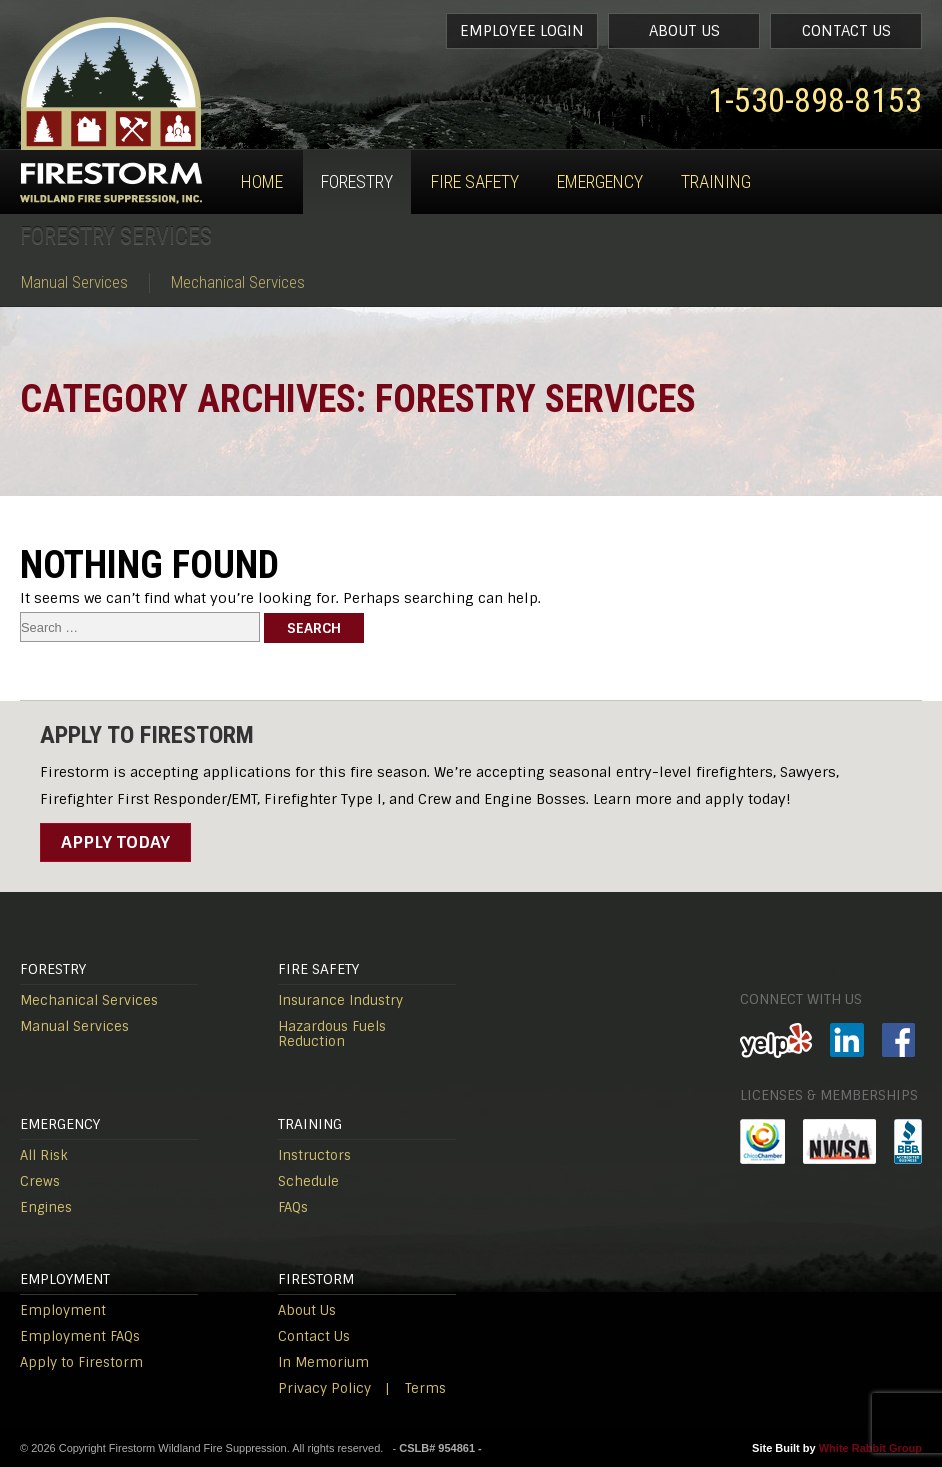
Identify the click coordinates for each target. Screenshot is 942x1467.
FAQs (293, 1207)
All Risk (44, 1155)
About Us (684, 31)
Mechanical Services (238, 282)
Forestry (357, 181)
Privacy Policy (324, 1388)
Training (716, 181)
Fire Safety (475, 181)
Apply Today (115, 842)
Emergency (600, 181)
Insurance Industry (340, 1000)
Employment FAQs (80, 1336)
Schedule (308, 1181)
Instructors (314, 1155)
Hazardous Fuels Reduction (332, 1034)
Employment (63, 1310)
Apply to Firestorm (81, 1362)
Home (262, 181)
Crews (40, 1181)
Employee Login (522, 31)
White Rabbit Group (870, 1448)
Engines (46, 1207)
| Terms (415, 1388)
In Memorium (323, 1362)
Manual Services (74, 282)
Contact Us (846, 31)
